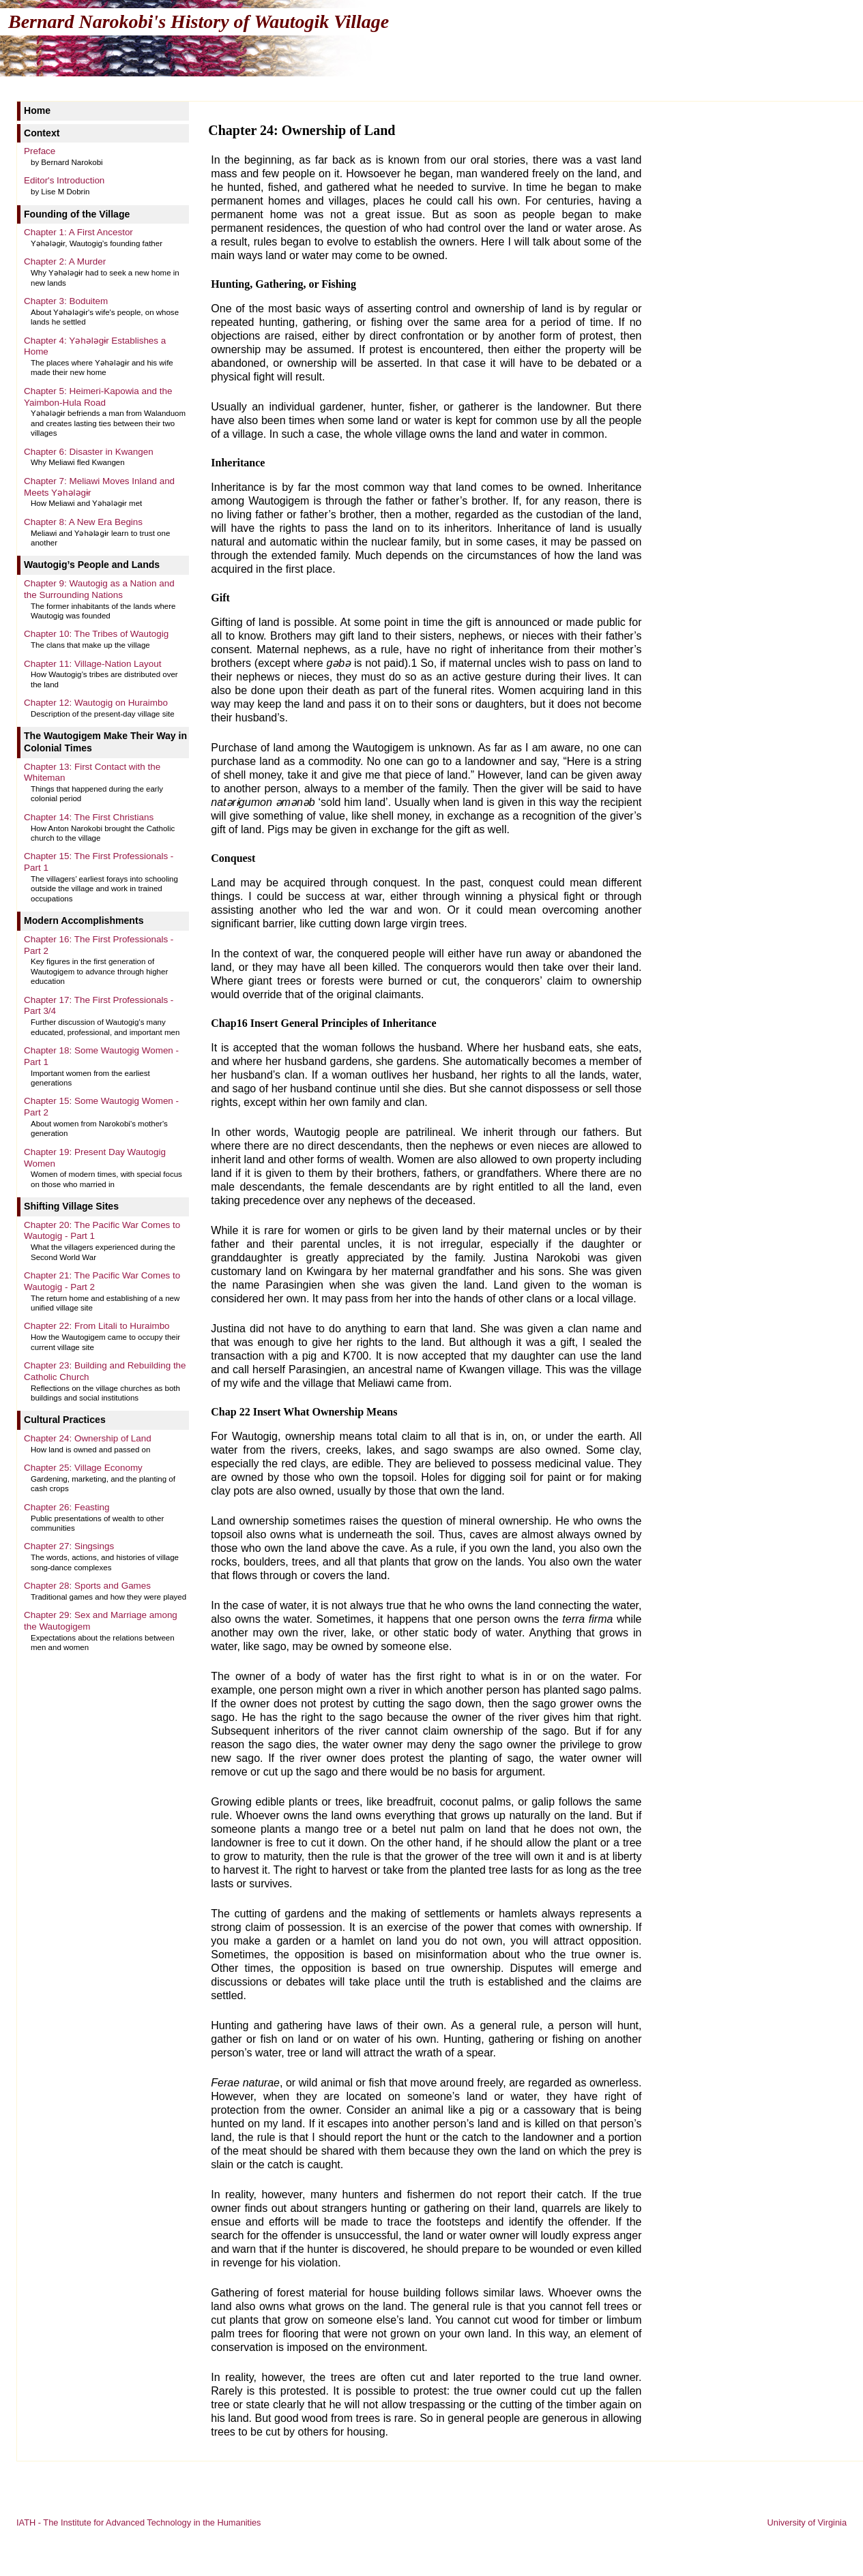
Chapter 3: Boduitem (66, 301)
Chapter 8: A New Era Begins (83, 522)
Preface (39, 151)
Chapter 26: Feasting (67, 1507)
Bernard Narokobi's (198, 21)
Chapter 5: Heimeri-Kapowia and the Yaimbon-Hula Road (98, 397)
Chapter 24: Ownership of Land (87, 1438)
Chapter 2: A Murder (65, 261)
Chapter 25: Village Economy (83, 1468)
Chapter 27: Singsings (69, 1546)
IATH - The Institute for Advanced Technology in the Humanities (138, 2522)
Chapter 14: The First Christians (88, 817)
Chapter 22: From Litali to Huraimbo (97, 1326)
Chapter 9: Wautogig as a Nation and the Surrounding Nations (99, 589)
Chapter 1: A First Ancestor (78, 232)
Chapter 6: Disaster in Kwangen (88, 452)
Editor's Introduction (64, 180)
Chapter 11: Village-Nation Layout (92, 664)
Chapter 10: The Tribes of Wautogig (96, 634)
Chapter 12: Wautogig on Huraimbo (96, 703)
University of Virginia (807, 2522)
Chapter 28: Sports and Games (87, 1586)
